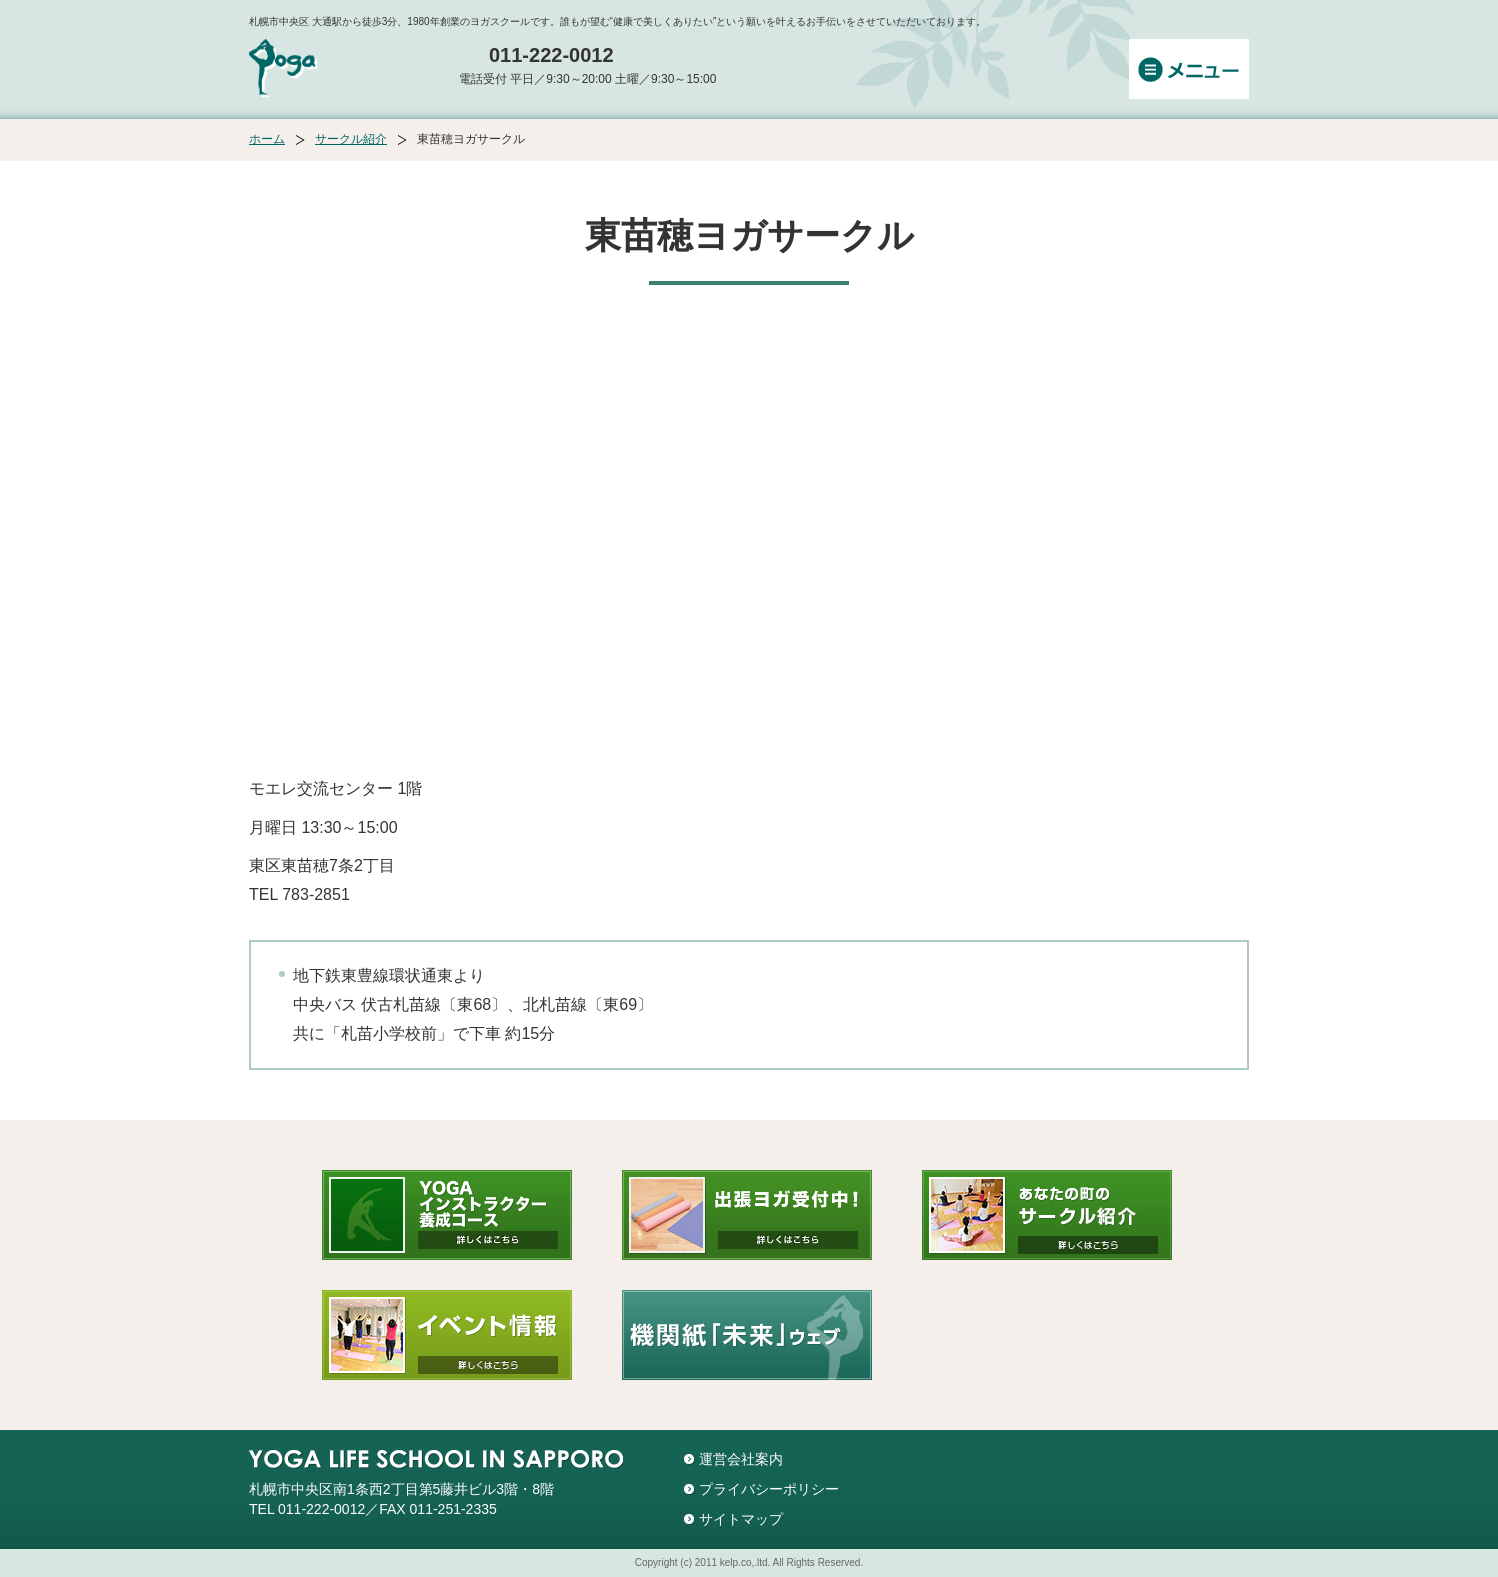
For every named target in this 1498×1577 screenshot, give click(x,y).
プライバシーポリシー (769, 1489)
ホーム (267, 139)
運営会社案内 (741, 1459)
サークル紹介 (351, 139)
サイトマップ (741, 1519)
